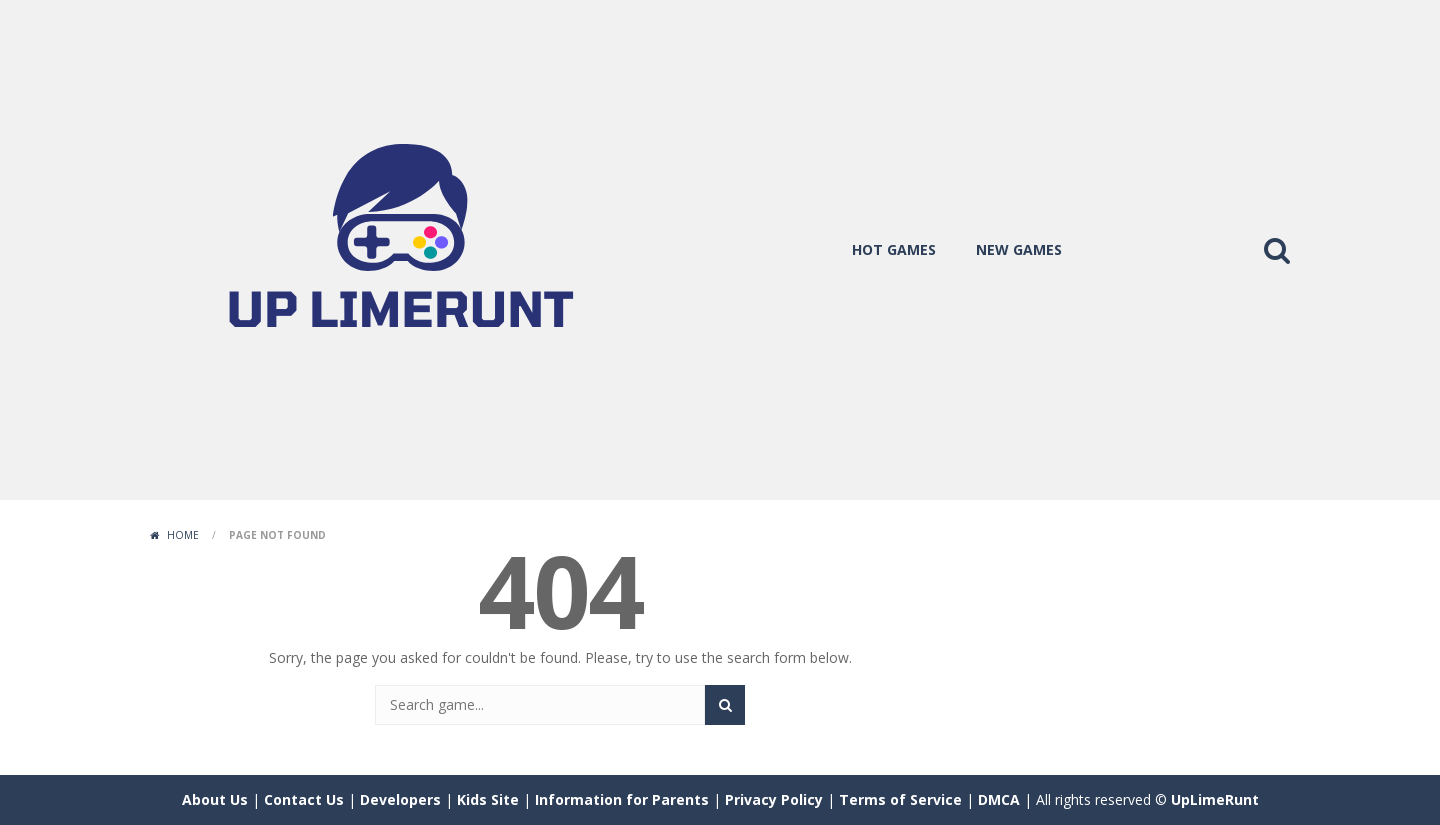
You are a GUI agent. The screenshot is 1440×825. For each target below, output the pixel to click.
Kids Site (488, 799)
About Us (215, 799)
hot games (894, 249)
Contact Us (304, 799)
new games (1019, 249)
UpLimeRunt (1215, 799)
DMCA (999, 799)
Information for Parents (622, 799)
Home (183, 535)
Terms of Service (900, 799)
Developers (400, 799)
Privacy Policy (774, 799)
